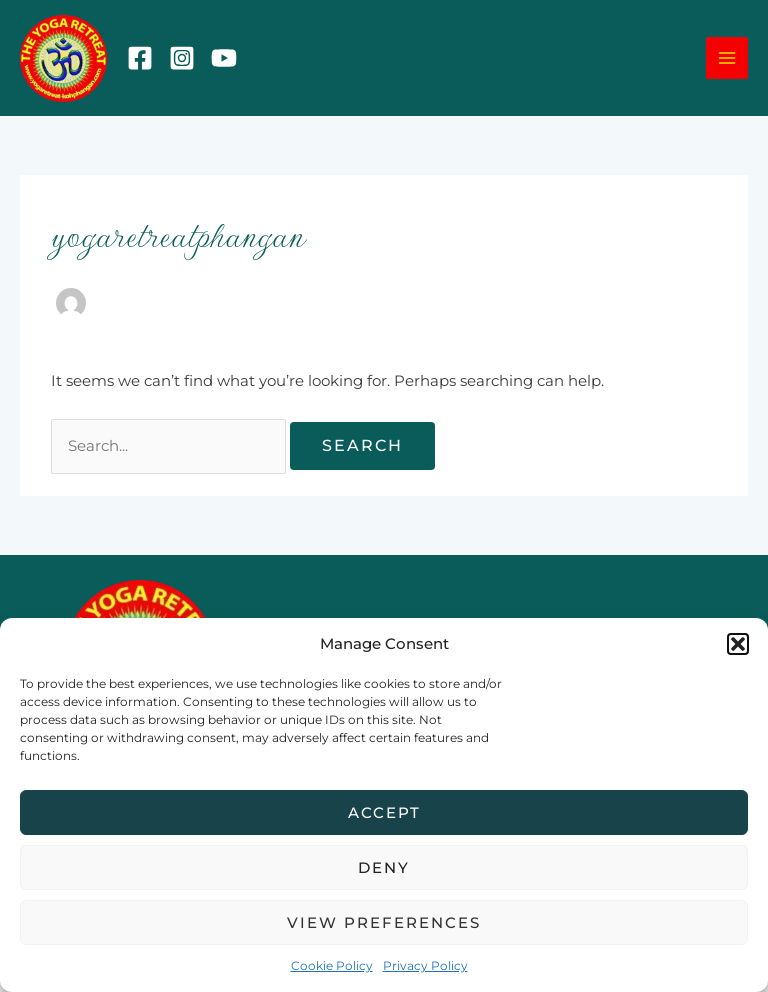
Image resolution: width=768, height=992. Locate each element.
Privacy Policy (425, 965)
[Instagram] (182, 58)
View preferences (384, 922)
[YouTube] (224, 58)
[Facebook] (140, 58)
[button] (738, 644)
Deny (384, 867)
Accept (384, 812)
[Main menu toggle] (727, 58)
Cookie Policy (332, 965)
